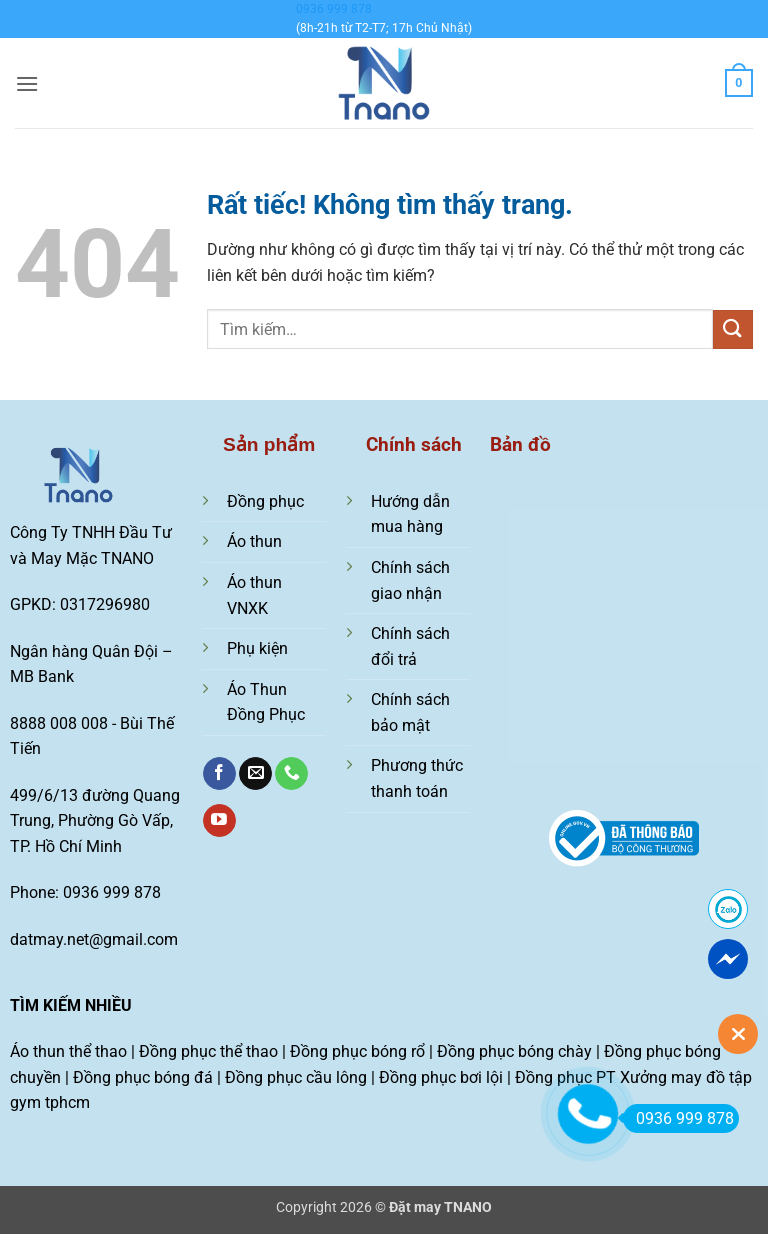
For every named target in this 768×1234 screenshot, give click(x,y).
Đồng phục (265, 501)
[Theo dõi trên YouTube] (219, 821)
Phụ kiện (257, 648)
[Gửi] (733, 329)
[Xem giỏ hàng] (739, 83)
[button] (27, 83)
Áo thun (254, 541)
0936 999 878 (334, 9)
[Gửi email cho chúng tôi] (255, 774)
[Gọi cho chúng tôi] (291, 774)
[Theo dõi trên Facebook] (219, 774)
